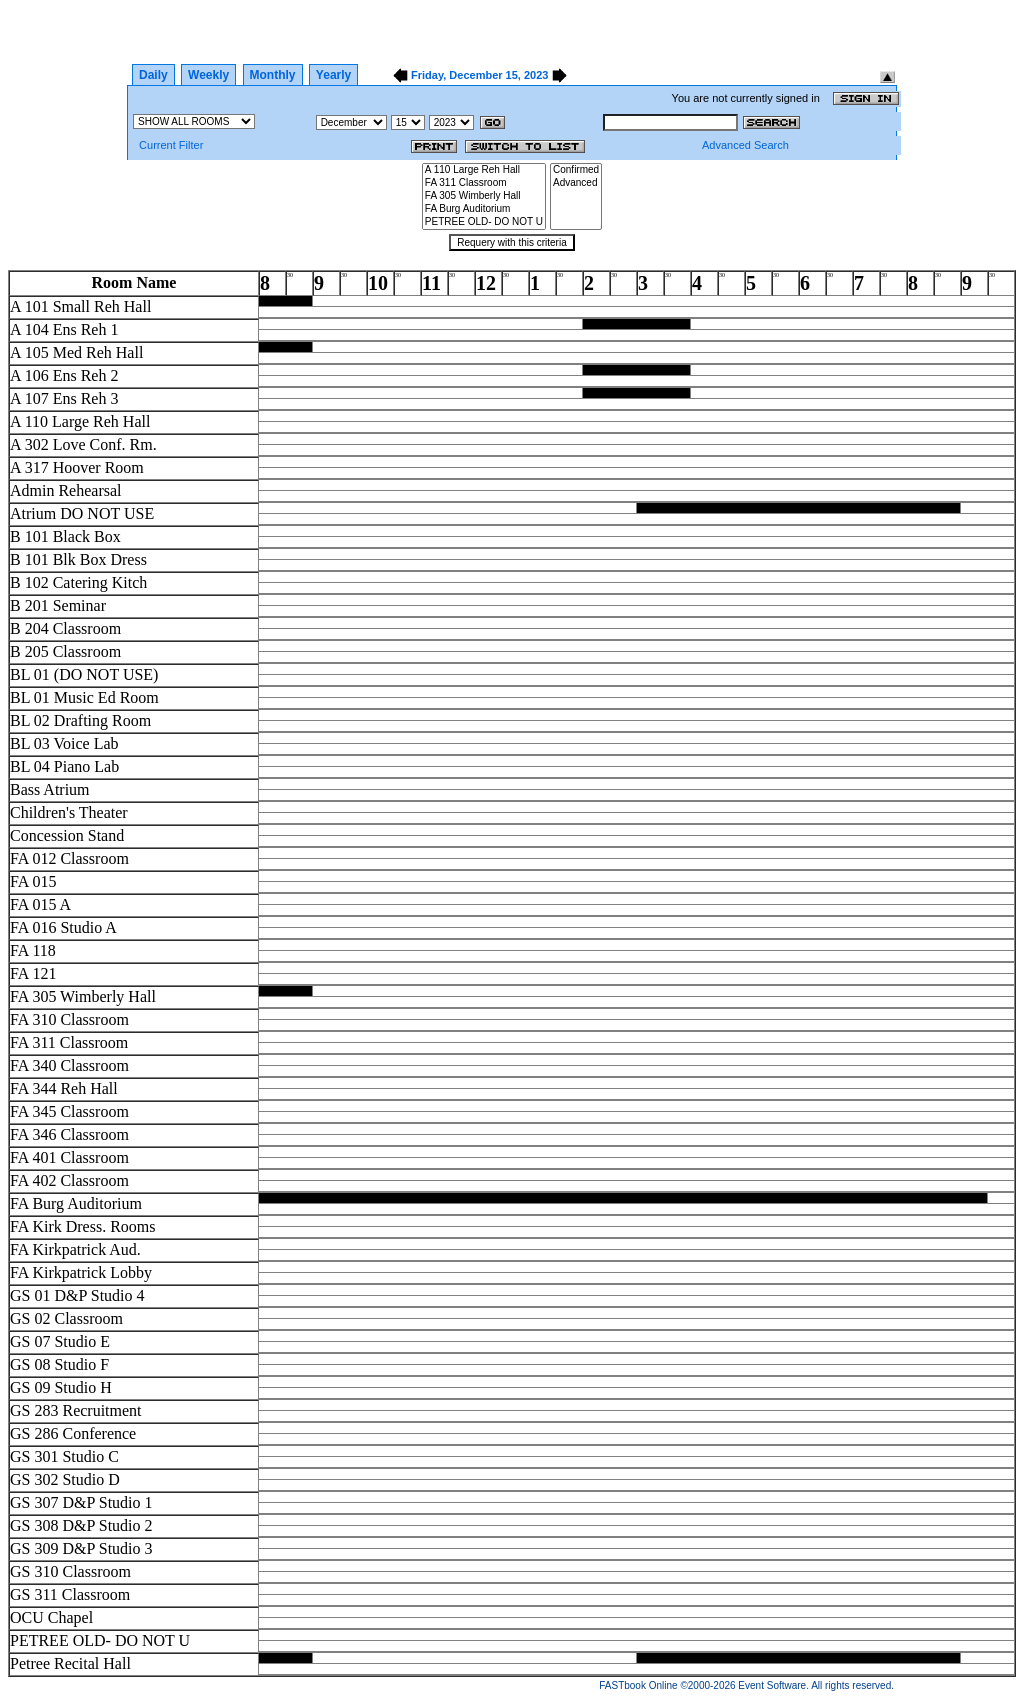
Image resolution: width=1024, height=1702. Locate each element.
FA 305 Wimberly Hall (484, 196)
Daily (153, 75)
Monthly (273, 75)
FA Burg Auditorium (484, 209)
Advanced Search (745, 145)
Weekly (208, 75)
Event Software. (773, 1685)
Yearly (333, 75)
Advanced (576, 183)
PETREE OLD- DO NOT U (484, 222)
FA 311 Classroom (484, 183)
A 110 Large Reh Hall (484, 170)
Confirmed (576, 170)
